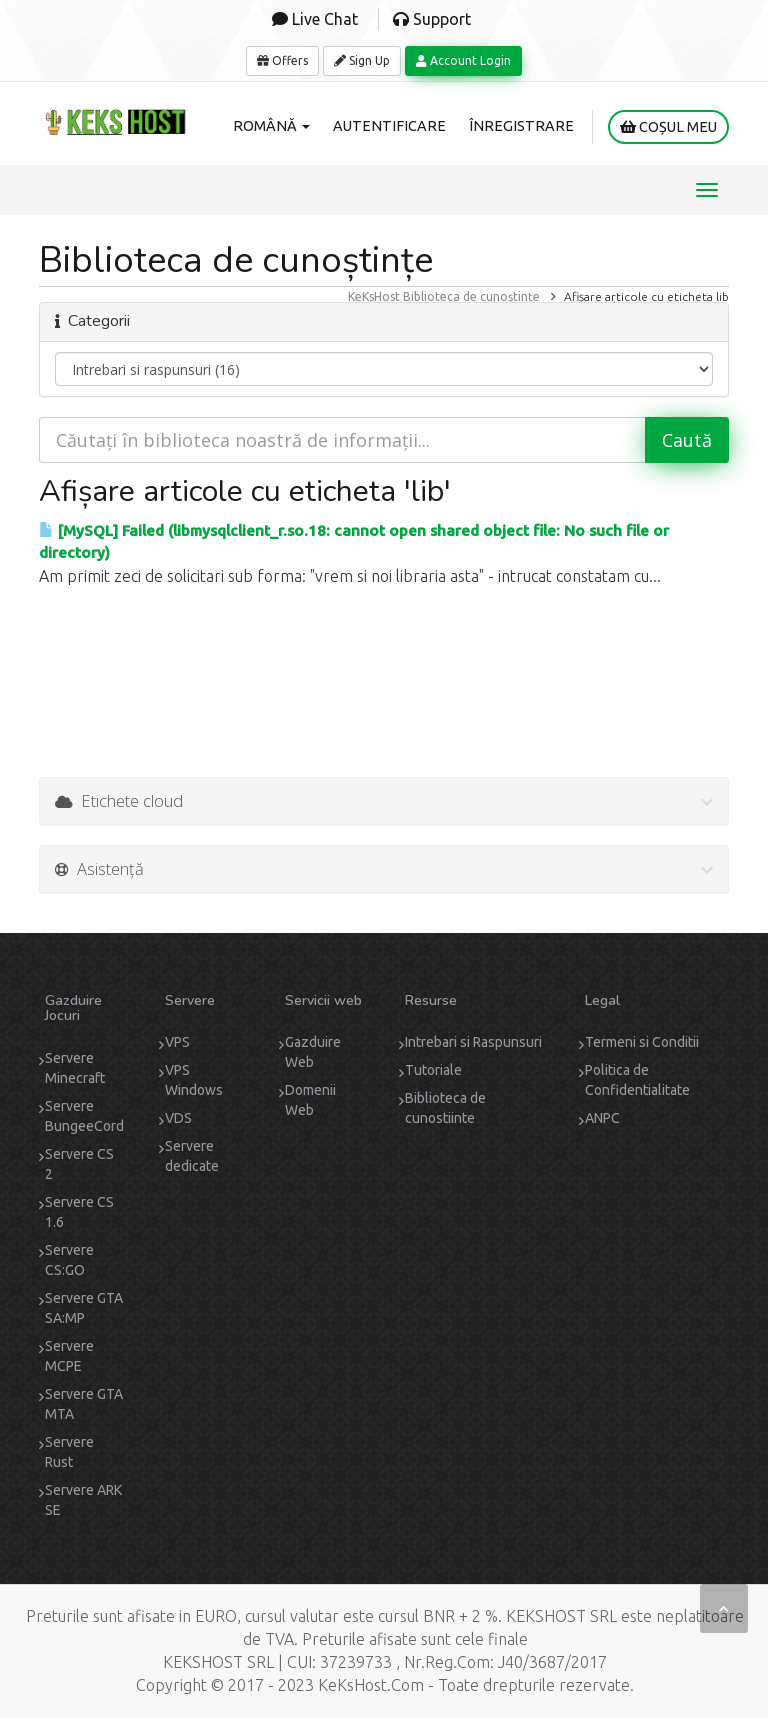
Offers (282, 60)
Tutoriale (433, 1070)
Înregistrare (521, 126)
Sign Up (362, 60)
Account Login (463, 60)
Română (271, 126)
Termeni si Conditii (642, 1042)
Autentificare (389, 126)
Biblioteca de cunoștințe (471, 296)
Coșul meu (668, 127)
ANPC (602, 1118)
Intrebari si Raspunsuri (473, 1042)
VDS (178, 1118)
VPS (177, 1042)
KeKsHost (374, 296)
